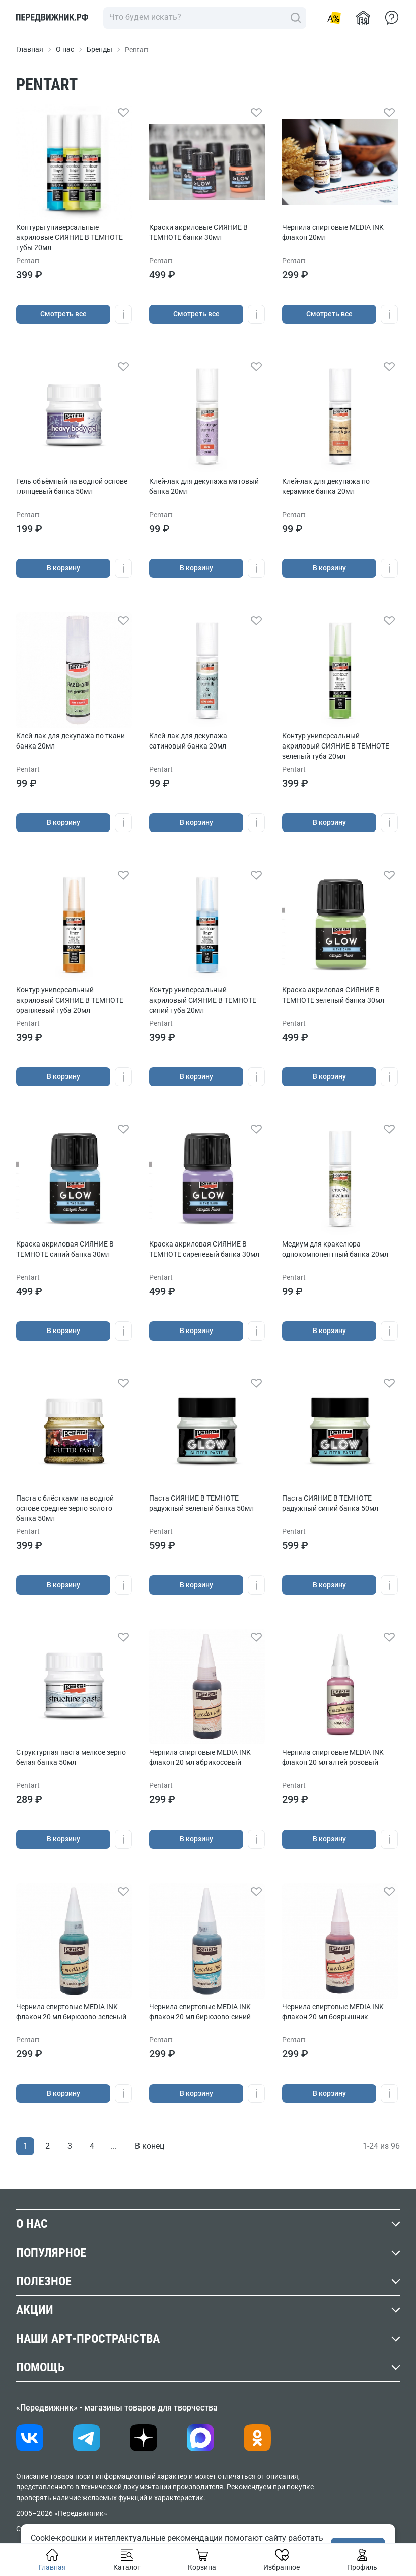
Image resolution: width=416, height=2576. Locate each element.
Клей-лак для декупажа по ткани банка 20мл (70, 741)
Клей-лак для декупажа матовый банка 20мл (204, 486)
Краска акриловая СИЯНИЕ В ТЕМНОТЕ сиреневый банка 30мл (204, 1249)
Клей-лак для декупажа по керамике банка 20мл (326, 486)
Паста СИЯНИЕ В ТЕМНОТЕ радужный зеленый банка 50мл (201, 1503)
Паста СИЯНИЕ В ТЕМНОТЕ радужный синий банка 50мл (330, 1503)
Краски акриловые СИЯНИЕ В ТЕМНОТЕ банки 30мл (198, 232)
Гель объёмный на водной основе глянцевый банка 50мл (71, 486)
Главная (29, 49)
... (114, 2146)
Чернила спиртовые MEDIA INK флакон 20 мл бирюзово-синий (200, 2012)
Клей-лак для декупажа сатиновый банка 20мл (188, 741)
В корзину (63, 568)
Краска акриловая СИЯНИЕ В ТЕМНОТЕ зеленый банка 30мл (333, 995)
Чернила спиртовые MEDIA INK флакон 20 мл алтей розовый (333, 1757)
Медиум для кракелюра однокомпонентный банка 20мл (335, 1249)
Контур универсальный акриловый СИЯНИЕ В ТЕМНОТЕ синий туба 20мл (202, 1000)
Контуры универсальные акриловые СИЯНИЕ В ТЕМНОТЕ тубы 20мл (69, 237)
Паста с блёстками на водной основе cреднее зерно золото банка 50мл (65, 1508)
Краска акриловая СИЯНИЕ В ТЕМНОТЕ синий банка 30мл (65, 1249)
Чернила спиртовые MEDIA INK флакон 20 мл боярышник (333, 2012)
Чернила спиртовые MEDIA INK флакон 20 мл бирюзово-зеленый (71, 2012)
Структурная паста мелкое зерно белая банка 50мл (71, 1757)
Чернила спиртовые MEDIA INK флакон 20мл (333, 232)
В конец (149, 2146)
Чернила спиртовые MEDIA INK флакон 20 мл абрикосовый (200, 1757)
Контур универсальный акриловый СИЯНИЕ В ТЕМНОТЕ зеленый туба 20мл (335, 746)
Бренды (99, 49)
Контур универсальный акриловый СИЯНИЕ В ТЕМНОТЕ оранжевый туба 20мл (69, 1000)
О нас (65, 49)
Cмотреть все (63, 314)
